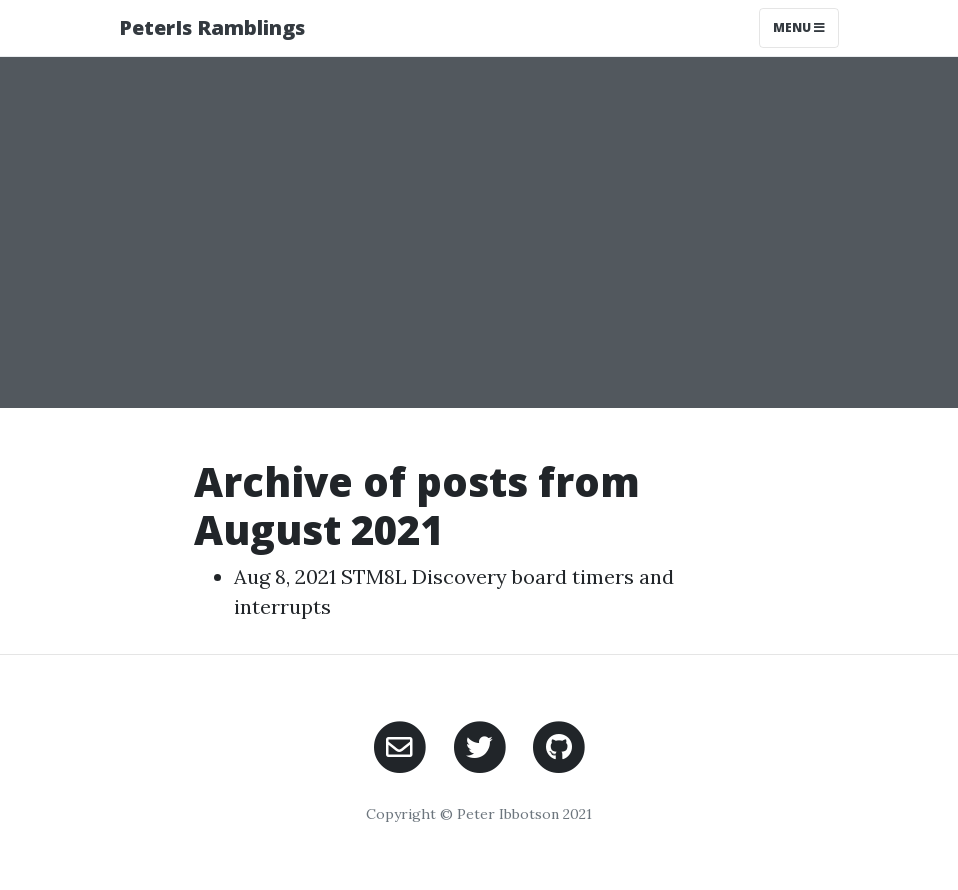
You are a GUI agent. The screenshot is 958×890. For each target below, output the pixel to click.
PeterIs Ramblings (212, 27)
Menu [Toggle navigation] (799, 27)
